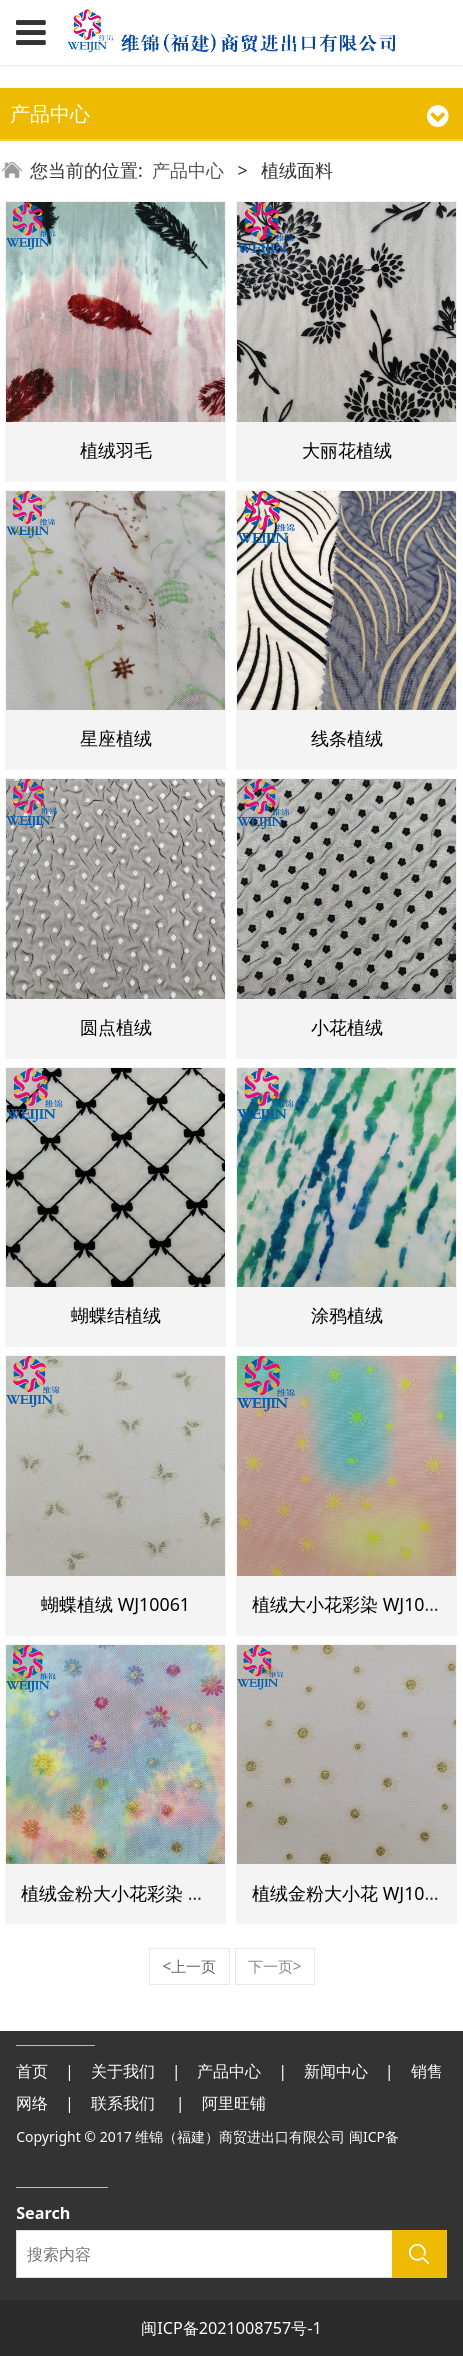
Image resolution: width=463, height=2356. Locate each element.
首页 (32, 2071)
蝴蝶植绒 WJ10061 (115, 1604)
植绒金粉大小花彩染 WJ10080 (140, 1893)
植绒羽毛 (116, 450)
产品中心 (188, 170)
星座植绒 (116, 738)
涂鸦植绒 (347, 1315)
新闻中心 (336, 2071)
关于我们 (123, 2071)
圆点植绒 (116, 1027)
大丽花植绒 (347, 450)
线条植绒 (347, 738)
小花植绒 (347, 1027)
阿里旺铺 (234, 2103)
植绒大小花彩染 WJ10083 (353, 1604)
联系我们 (123, 2103)
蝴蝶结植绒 (116, 1315)
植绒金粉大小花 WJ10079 (353, 1893)
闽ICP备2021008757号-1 (231, 2328)
